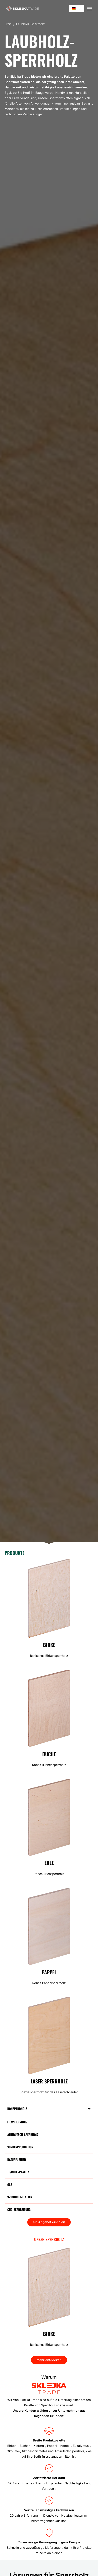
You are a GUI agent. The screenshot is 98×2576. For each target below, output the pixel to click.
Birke (49, 1645)
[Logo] (22, 9)
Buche (49, 1754)
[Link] (49, 1609)
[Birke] (49, 2300)
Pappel (49, 1972)
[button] (89, 8)
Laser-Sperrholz (49, 2081)
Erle (49, 1863)
